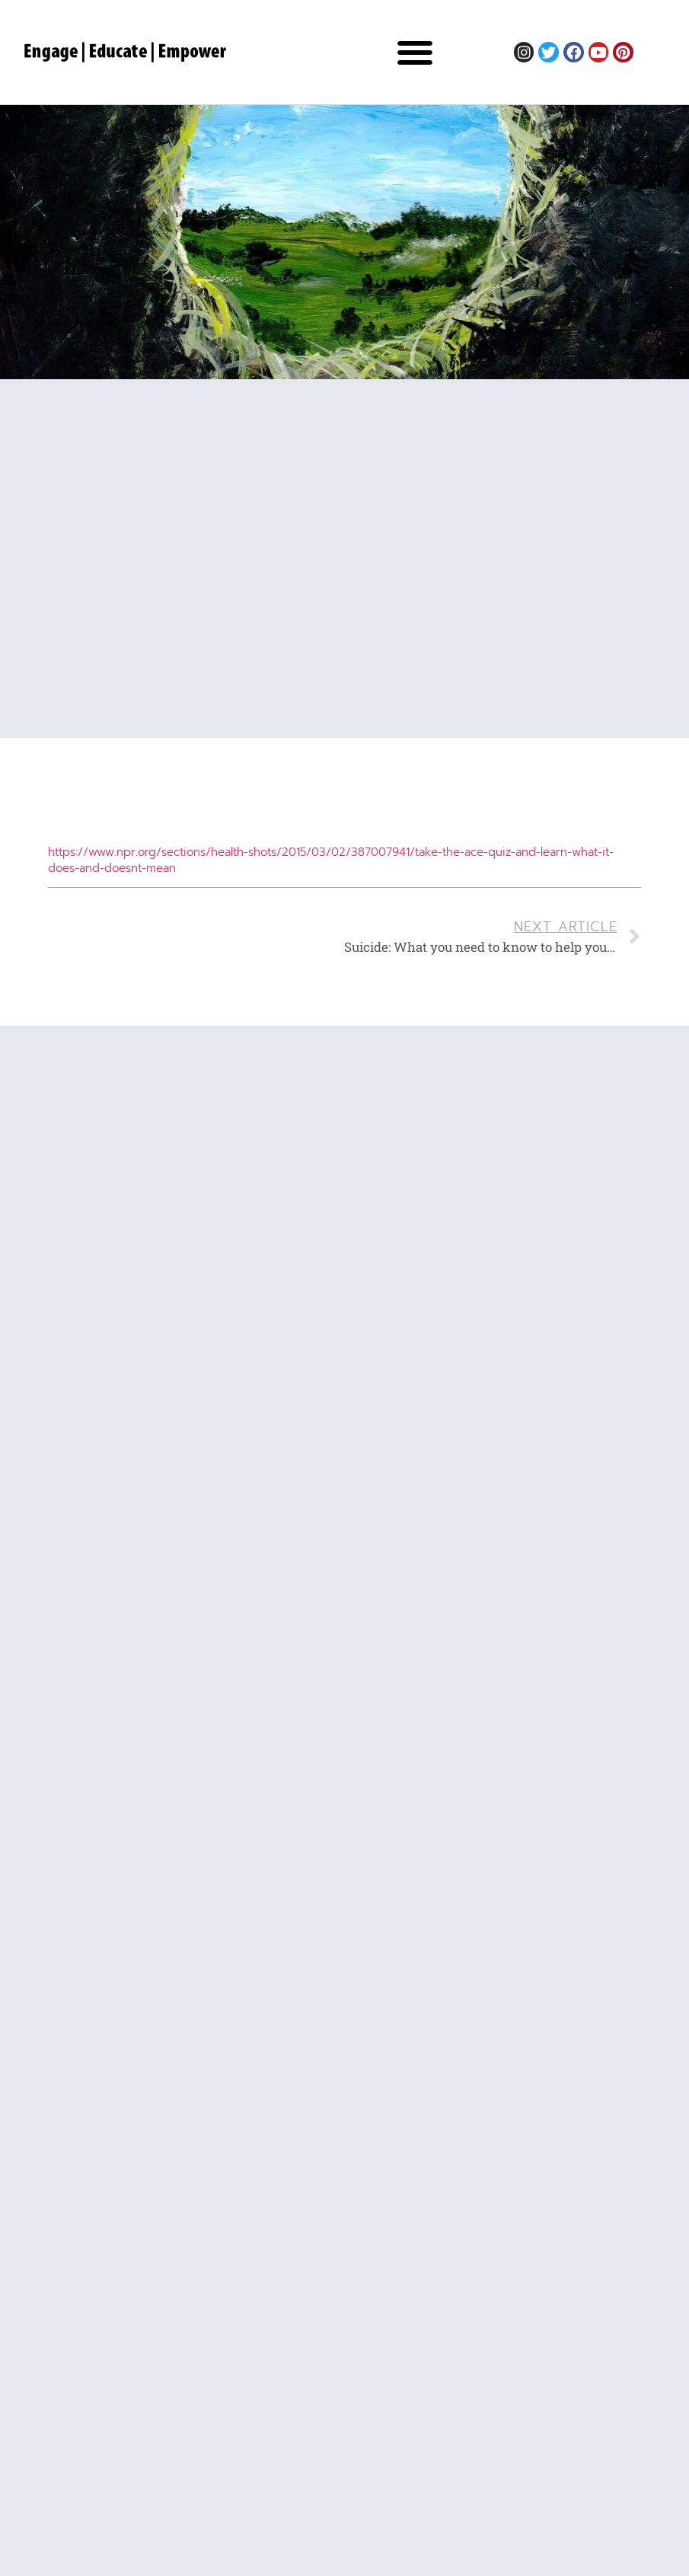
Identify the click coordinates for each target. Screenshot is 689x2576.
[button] (414, 52)
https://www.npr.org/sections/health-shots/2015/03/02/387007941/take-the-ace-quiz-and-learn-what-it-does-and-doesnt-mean (331, 860)
